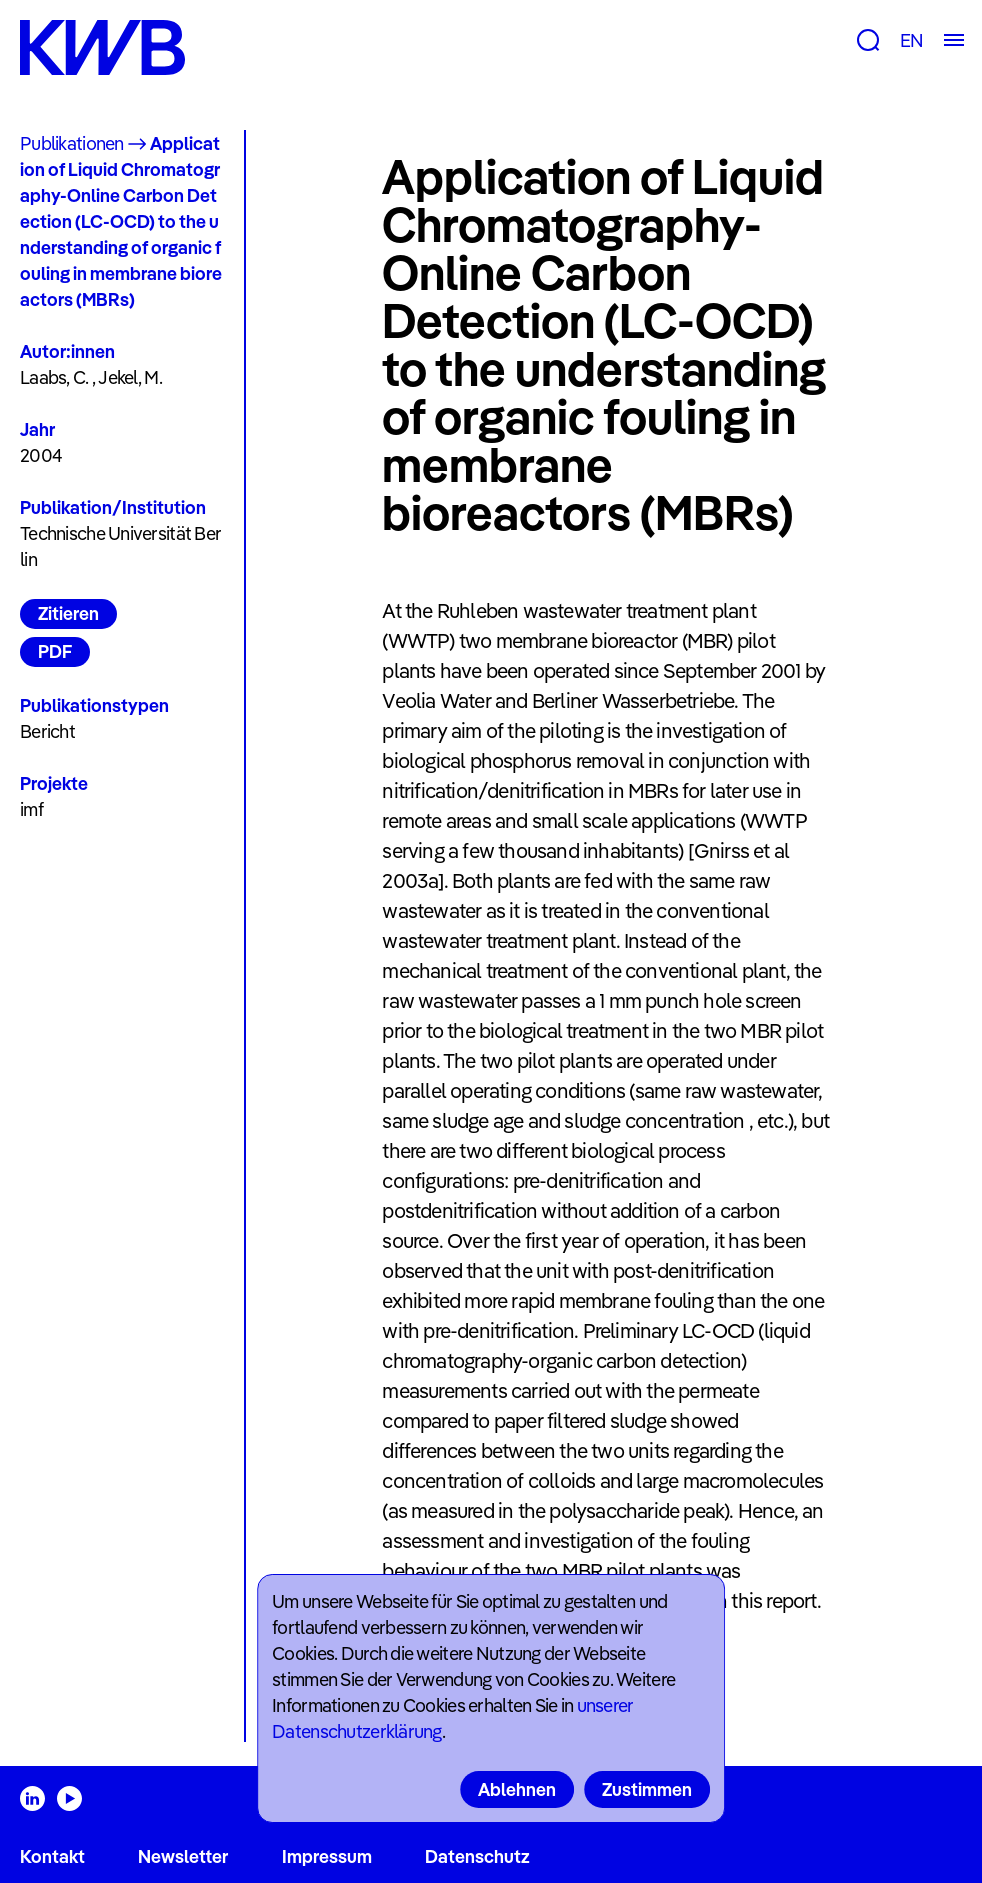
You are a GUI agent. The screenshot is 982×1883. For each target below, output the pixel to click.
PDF (55, 651)
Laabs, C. (54, 377)
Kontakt (52, 1856)
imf (31, 809)
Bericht (47, 731)
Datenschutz (477, 1856)
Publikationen (72, 143)
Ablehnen (517, 1789)
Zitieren (68, 613)
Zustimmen (647, 1789)
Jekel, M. (130, 377)
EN (911, 40)
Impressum (327, 1856)
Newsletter (183, 1856)
